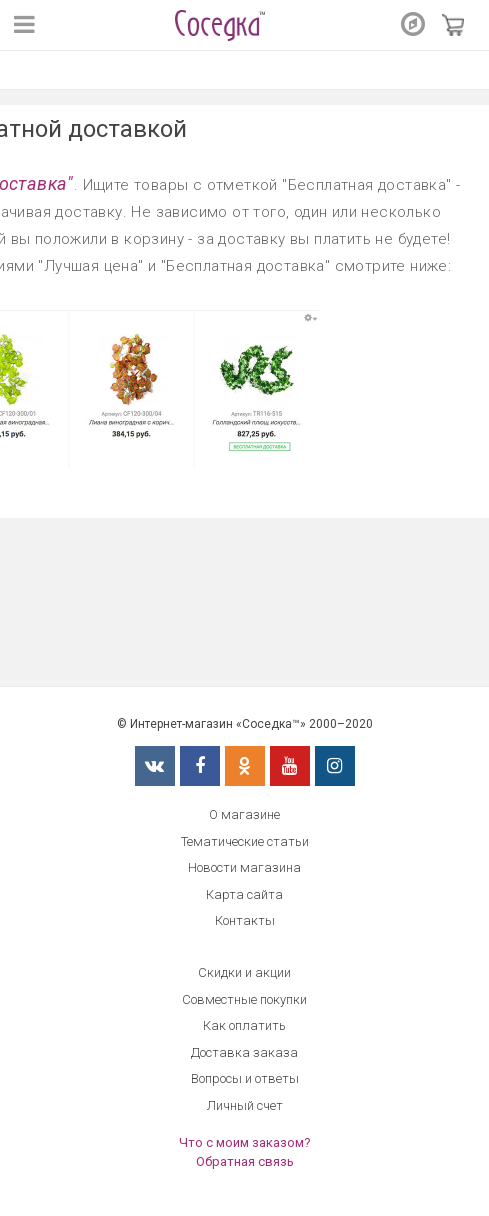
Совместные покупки (244, 999)
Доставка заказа (244, 1052)
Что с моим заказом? (245, 1142)
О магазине (244, 814)
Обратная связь (245, 1161)
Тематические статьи (245, 841)
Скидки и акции (244, 972)
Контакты (245, 920)
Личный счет (245, 1105)
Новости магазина (244, 867)
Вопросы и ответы (245, 1078)
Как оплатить (244, 1025)
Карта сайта (244, 894)
